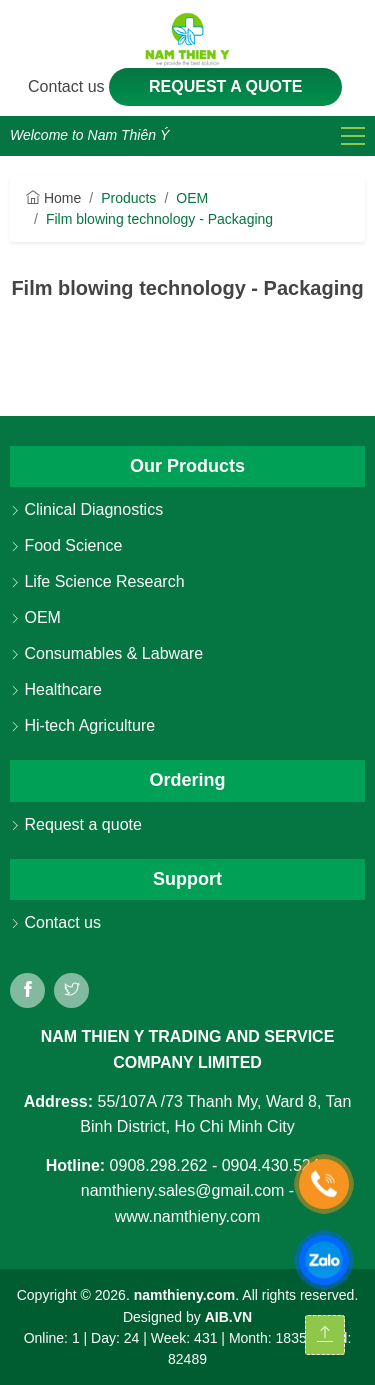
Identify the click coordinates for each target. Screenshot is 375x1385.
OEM (192, 198)
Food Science (66, 545)
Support (187, 879)
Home (53, 198)
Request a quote (226, 86)
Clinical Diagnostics (86, 509)
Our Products (187, 466)
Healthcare (56, 689)
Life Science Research (97, 581)
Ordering (187, 780)
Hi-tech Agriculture (82, 725)
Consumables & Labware (106, 653)
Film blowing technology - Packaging (159, 219)
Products (128, 198)
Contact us (68, 86)
